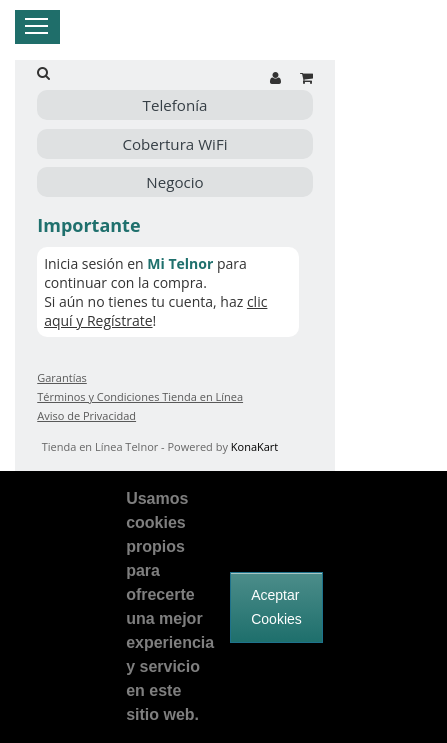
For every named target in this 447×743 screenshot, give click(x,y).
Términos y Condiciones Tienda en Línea (140, 396)
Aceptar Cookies (276, 607)
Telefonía (175, 105)
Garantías (62, 377)
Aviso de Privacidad (86, 415)
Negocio (174, 182)
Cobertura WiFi (174, 144)
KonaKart (254, 446)
